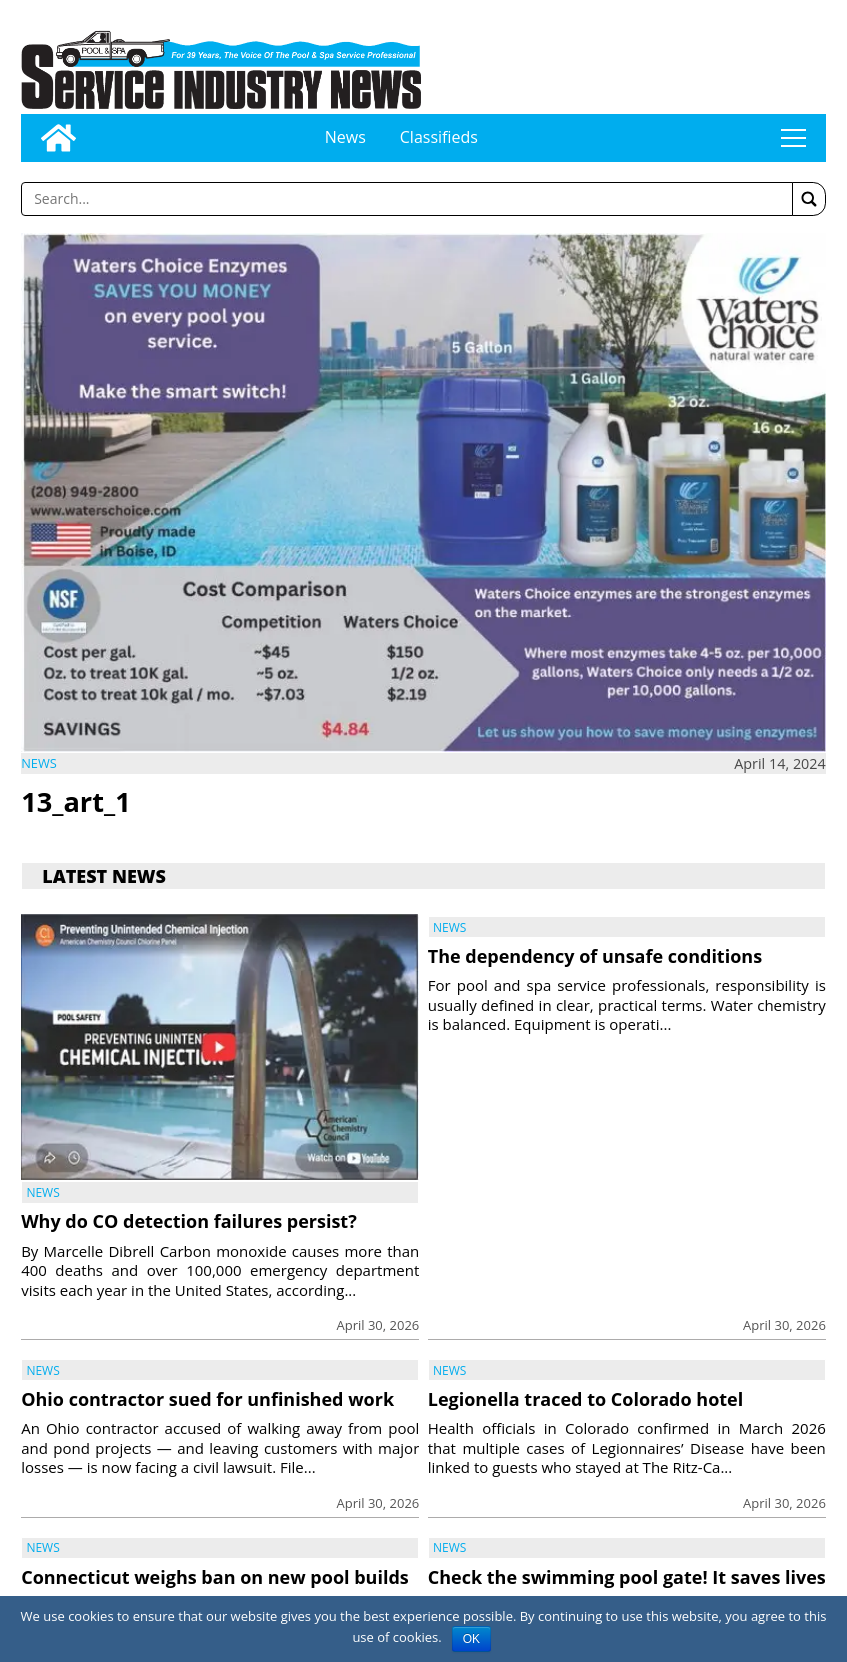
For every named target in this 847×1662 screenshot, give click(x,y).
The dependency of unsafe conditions (595, 956)
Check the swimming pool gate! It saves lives (627, 1577)
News (345, 137)
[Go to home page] (58, 138)
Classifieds (439, 137)
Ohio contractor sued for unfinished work (207, 1399)
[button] (809, 199)
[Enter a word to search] (407, 199)
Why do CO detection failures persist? (189, 1221)
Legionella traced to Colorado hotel (585, 1399)
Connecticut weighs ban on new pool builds (215, 1577)
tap (793, 138)
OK (471, 1639)
